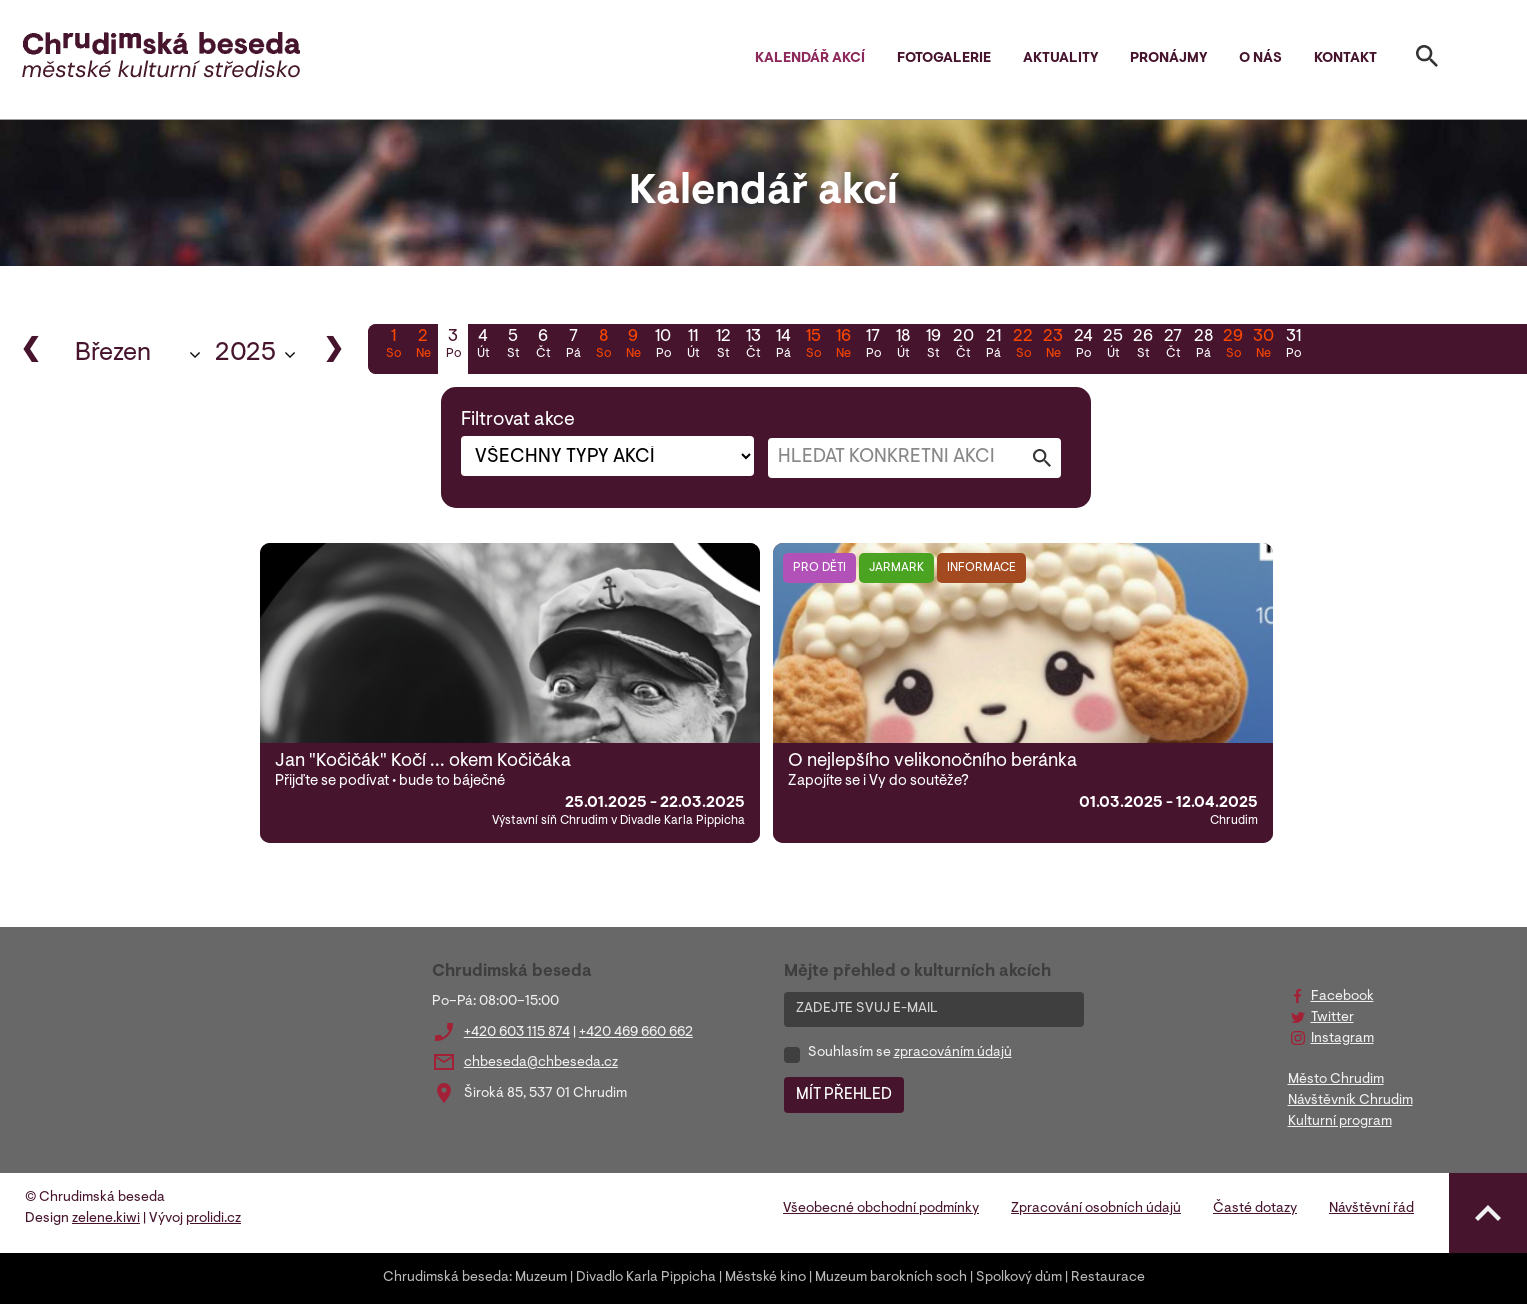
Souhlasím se (910, 1053)
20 (963, 346)
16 (843, 346)
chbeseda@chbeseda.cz (541, 1063)
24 (1083, 346)
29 (1233, 346)
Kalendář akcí (810, 59)
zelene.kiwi (106, 1219)
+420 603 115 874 (517, 1033)
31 (1293, 346)
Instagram (1342, 1039)
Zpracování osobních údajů (1096, 1209)
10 (663, 346)
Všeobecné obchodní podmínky (881, 1209)
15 (813, 346)
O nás (1260, 59)
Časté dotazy (1255, 1209)
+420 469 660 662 (636, 1033)
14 (783, 346)
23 (1053, 346)
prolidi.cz (213, 1219)
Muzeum (541, 1278)
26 (1143, 346)
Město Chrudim (1336, 1080)
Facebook (1342, 997)
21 (993, 346)
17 (873, 346)
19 (933, 346)
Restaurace (1108, 1278)
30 (1263, 346)
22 (1023, 346)
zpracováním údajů (953, 1053)
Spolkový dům (1019, 1278)
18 (903, 346)
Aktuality (1060, 59)
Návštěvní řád (1371, 1209)
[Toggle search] (1427, 60)
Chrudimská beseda (446, 1278)
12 (723, 346)
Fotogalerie (944, 59)
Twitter (1332, 1018)
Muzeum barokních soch (891, 1278)
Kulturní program (1340, 1122)
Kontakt (1345, 59)
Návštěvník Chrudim (1350, 1101)
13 (753, 346)
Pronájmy (1168, 59)
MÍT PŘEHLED (844, 1095)
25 (1113, 346)
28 (1203, 346)
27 (1173, 346)
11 (693, 346)
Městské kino (765, 1278)
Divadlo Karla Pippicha (646, 1278)
